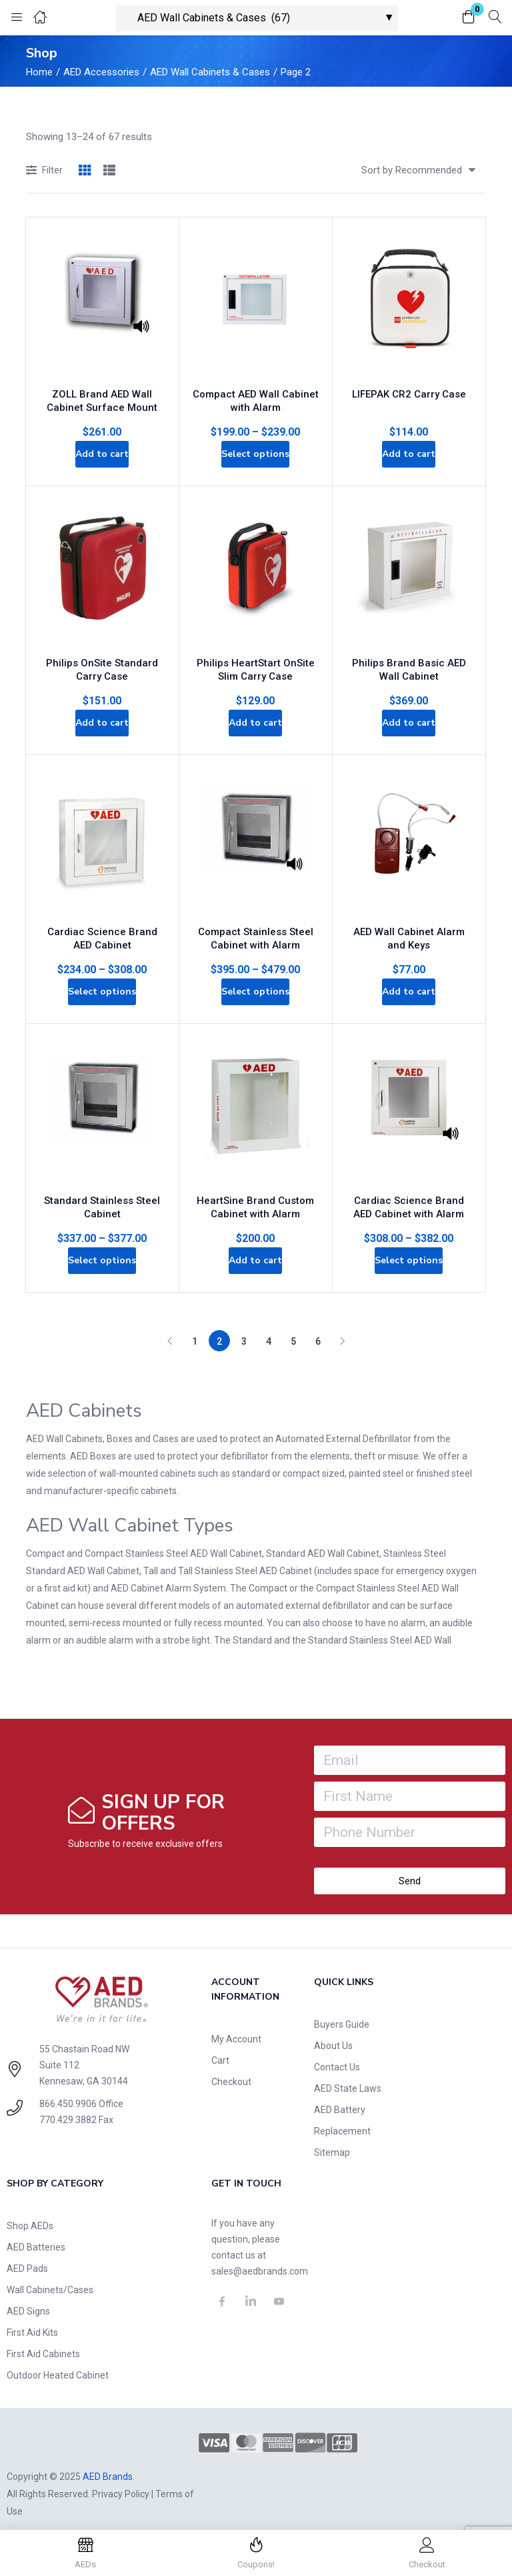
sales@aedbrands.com (259, 2257)
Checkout (231, 2068)
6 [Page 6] (318, 1328)
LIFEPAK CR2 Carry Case (409, 379)
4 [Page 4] (268, 1328)
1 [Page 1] (194, 1328)
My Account (236, 2025)
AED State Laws (347, 2075)
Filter (44, 171)
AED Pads (27, 2255)
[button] (469, 17)
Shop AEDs (30, 2212)
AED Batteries (36, 2233)
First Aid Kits (32, 2319)
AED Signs (28, 2298)
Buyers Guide (341, 2011)
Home (39, 72)
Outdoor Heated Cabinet (58, 2362)
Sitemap (332, 2139)
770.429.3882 (68, 2106)
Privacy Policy (120, 2480)
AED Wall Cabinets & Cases (210, 72)
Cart (220, 2047)
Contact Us (337, 2053)
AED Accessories (101, 72)
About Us (333, 2032)
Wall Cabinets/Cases (50, 2276)
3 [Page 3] (244, 1328)
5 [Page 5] (293, 1328)
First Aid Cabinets (43, 2340)
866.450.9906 (68, 2090)
